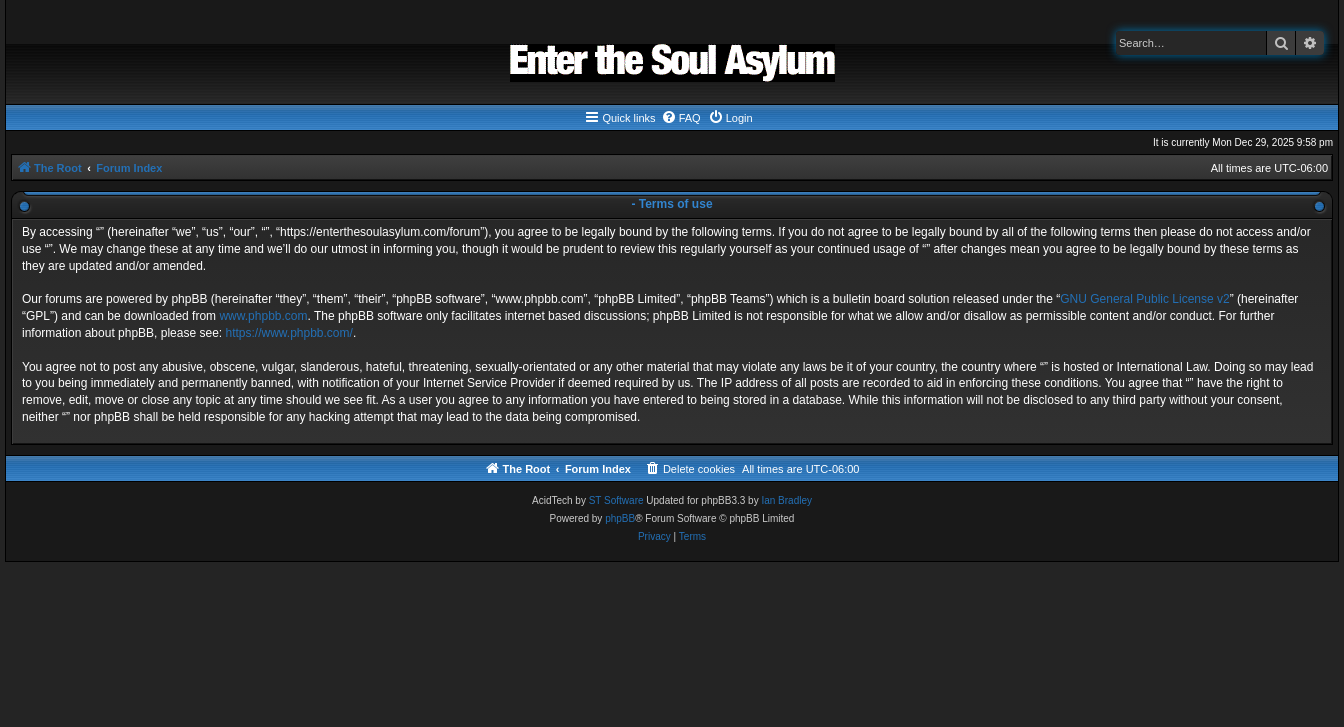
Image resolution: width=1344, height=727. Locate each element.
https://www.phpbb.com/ (288, 333)
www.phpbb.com (263, 316)
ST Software (616, 500)
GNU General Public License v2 (1144, 299)
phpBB (620, 518)
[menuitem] (681, 118)
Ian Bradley (786, 500)
